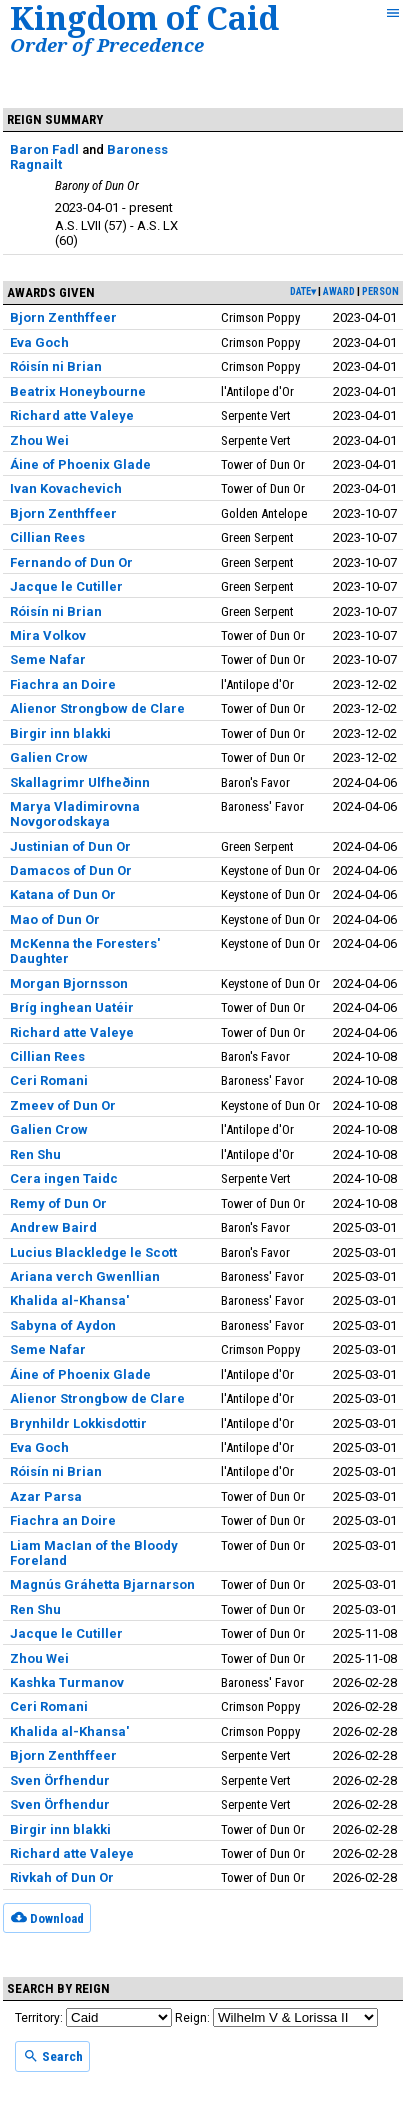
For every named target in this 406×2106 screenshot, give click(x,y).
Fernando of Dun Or (71, 562)
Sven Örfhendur (60, 1780)
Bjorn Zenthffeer (63, 317)
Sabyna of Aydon (63, 1325)
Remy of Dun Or (58, 1203)
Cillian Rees (47, 537)
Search (53, 2056)
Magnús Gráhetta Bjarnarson (102, 1584)
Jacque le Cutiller (66, 586)
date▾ (303, 291)
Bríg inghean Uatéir (72, 1007)
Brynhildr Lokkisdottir (78, 1423)
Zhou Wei (39, 440)
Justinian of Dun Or (70, 846)
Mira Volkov (48, 635)
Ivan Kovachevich (66, 488)
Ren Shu (35, 1154)
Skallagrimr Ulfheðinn (80, 782)
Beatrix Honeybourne (78, 391)
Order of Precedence (107, 44)
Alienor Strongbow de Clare (97, 708)
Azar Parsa (46, 1496)
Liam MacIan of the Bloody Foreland (94, 1553)
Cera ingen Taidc (64, 1178)
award (339, 291)
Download (47, 1917)
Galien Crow (49, 757)
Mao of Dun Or (55, 919)
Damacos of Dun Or (71, 870)
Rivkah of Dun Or (62, 1877)
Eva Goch (39, 342)
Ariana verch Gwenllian (85, 1276)
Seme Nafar (48, 659)
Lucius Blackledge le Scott (93, 1252)
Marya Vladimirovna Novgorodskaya (75, 814)
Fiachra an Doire (63, 684)
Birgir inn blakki (60, 733)
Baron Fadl (44, 149)
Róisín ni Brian (56, 366)
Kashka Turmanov (67, 1682)
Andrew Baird (53, 1227)
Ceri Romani (49, 1080)
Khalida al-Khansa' (69, 1300)
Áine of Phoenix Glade (80, 464)
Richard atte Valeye (72, 415)
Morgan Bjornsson (69, 983)
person (380, 291)
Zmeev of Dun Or (63, 1105)
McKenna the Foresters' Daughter (85, 951)
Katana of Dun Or (63, 894)
